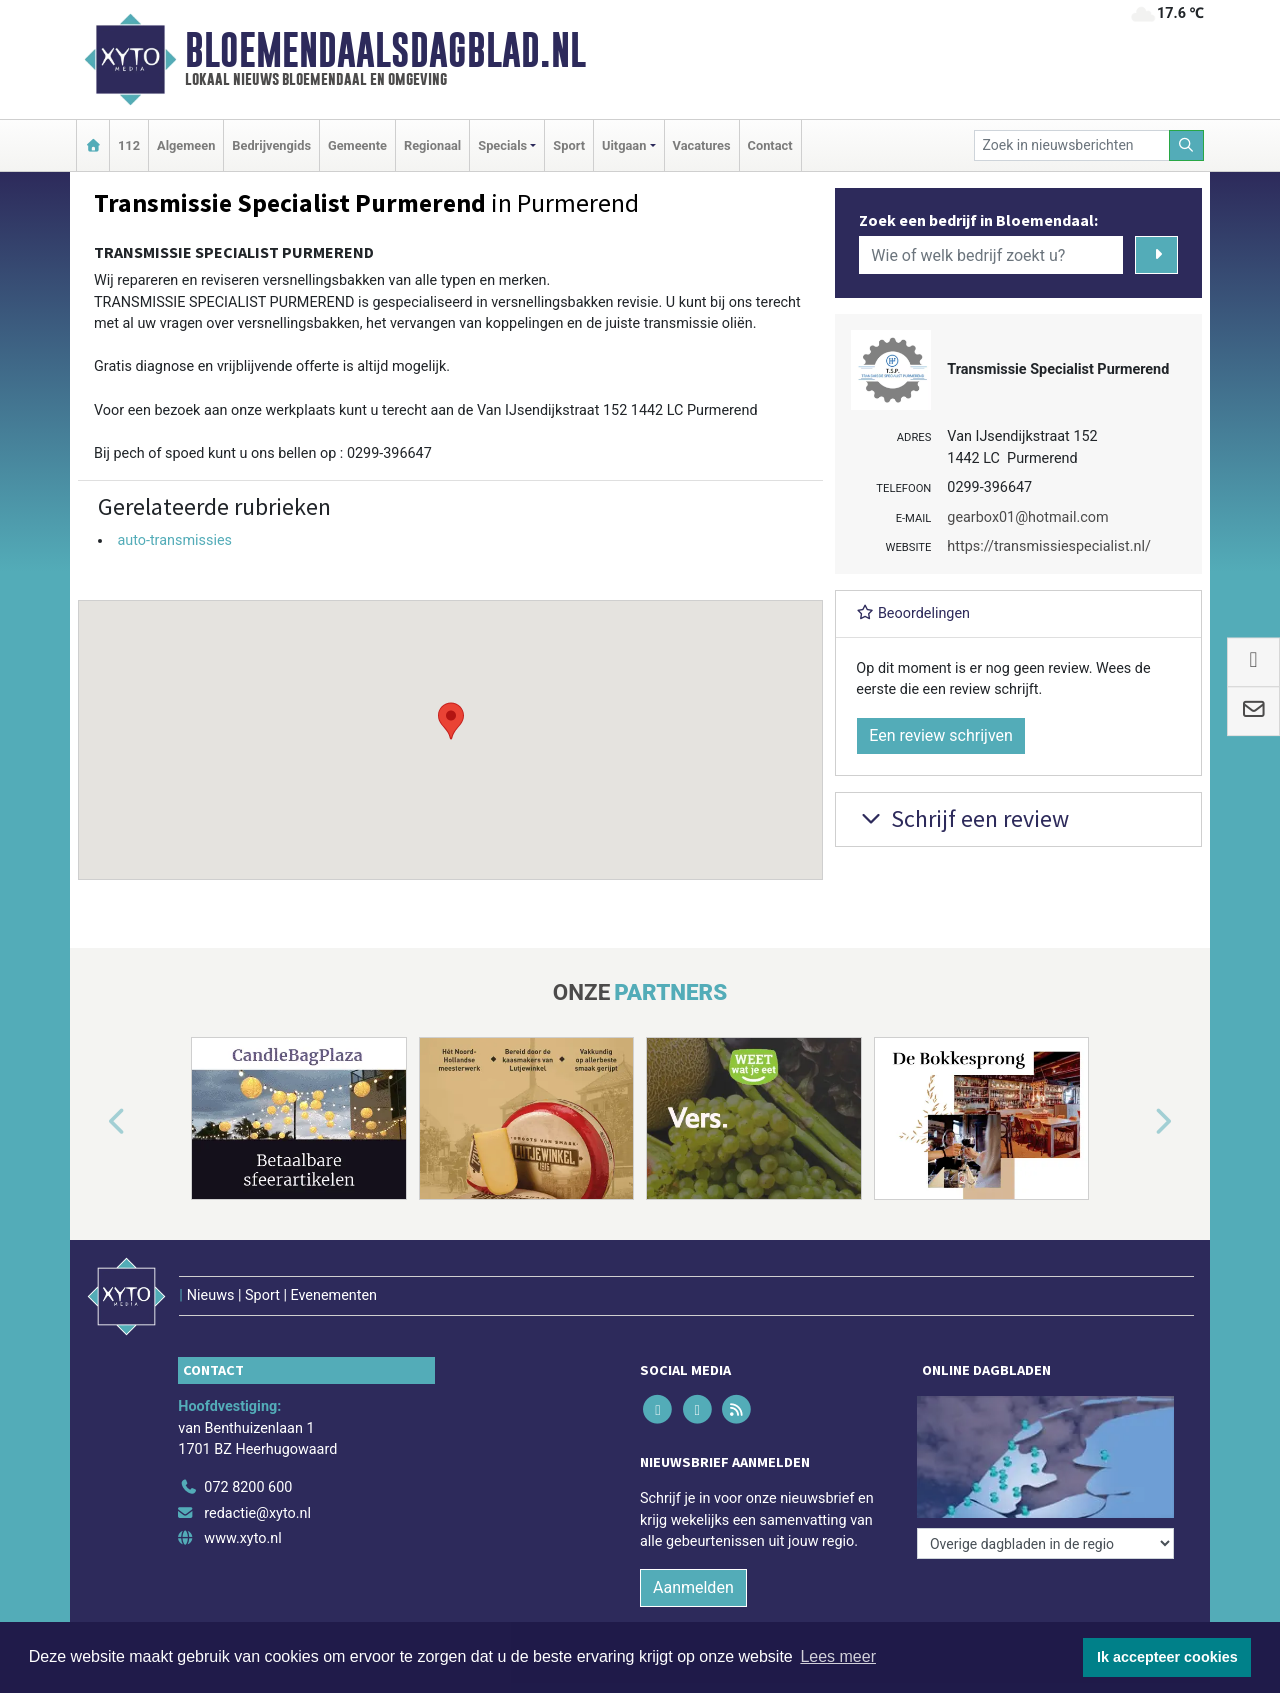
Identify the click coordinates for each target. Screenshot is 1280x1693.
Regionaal (432, 145)
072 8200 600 (248, 1487)
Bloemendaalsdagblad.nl (385, 50)
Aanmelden (693, 1587)
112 (129, 145)
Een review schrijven (941, 735)
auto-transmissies (174, 540)
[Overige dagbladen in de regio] (1045, 1543)
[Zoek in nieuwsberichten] (1072, 145)
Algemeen (186, 145)
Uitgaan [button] (624, 145)
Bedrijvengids (271, 145)
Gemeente (357, 145)
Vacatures (702, 145)
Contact (770, 145)
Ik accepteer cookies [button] (1167, 1657)
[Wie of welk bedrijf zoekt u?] (991, 255)
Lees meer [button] (838, 1656)
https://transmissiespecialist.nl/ (1049, 546)
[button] (451, 721)
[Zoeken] (1187, 145)
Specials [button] (502, 145)
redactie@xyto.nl (257, 1513)
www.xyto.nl (242, 1538)
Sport (569, 145)
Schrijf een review (962, 818)
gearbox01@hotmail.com (1027, 517)
